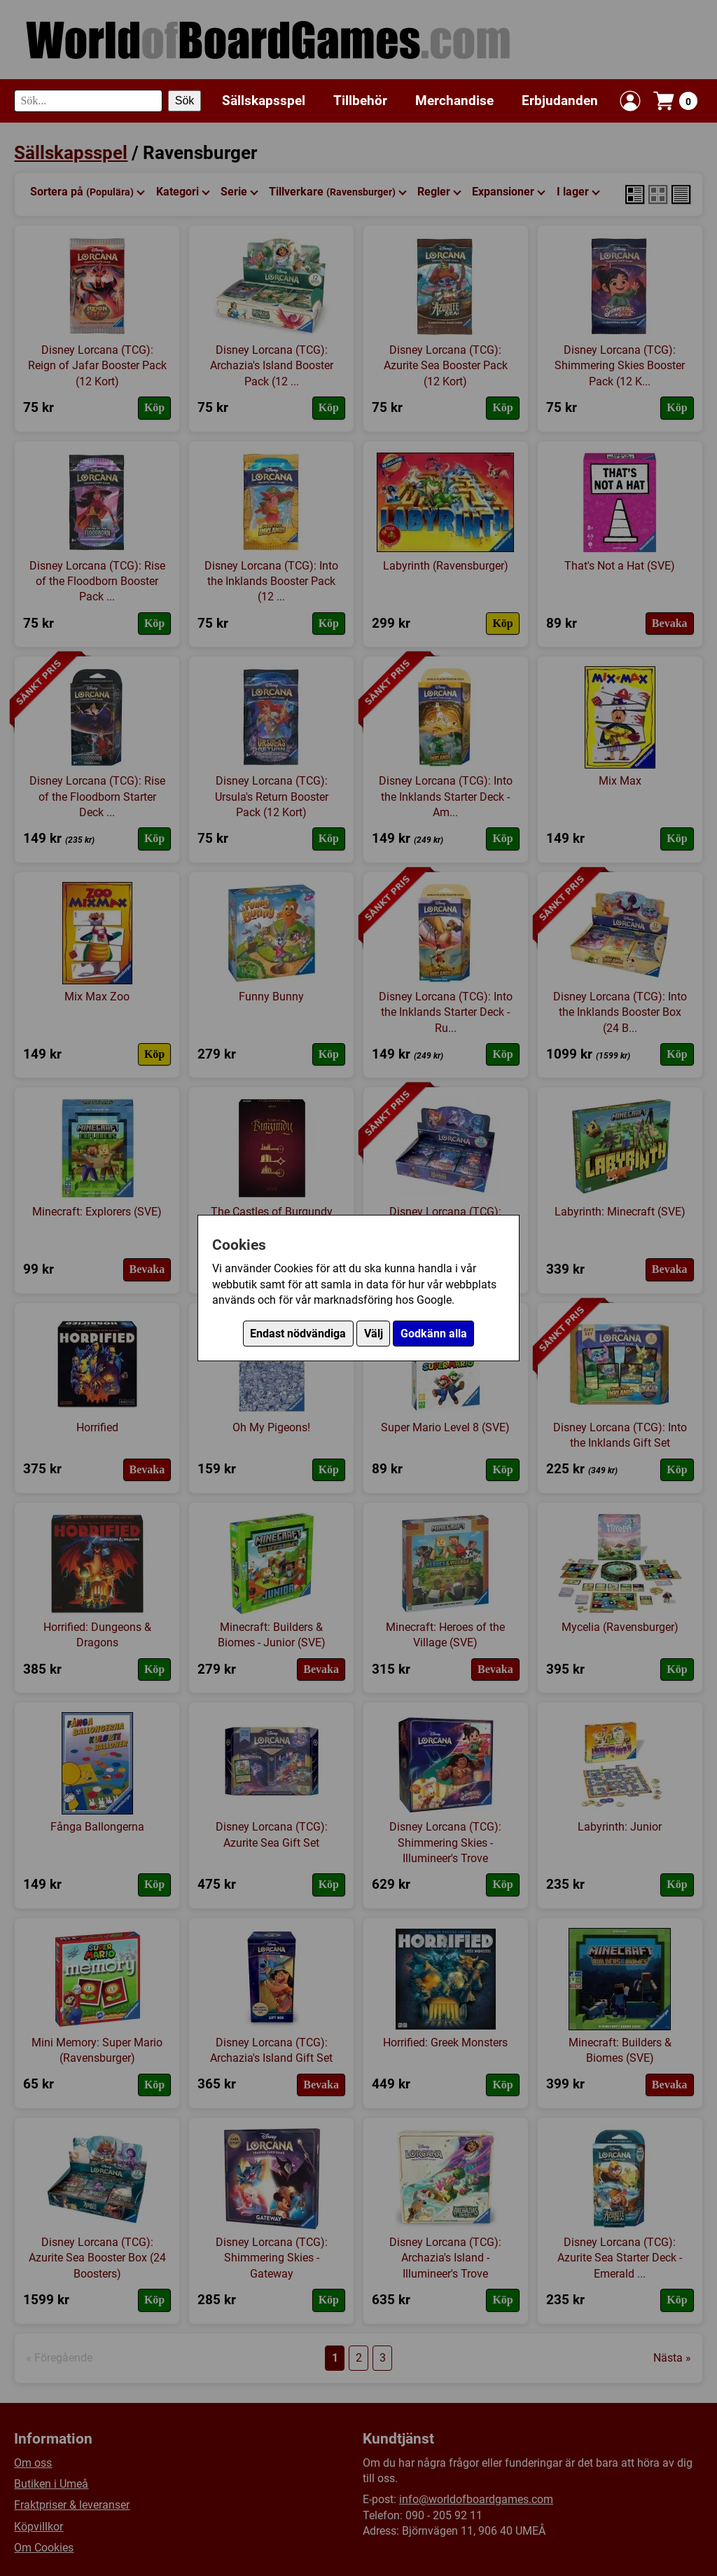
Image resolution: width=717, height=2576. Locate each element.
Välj (373, 1333)
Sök (185, 100)
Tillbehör (360, 100)
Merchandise (454, 100)
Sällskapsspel (263, 100)
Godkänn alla (434, 1333)
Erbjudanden (560, 100)
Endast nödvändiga (298, 1333)
